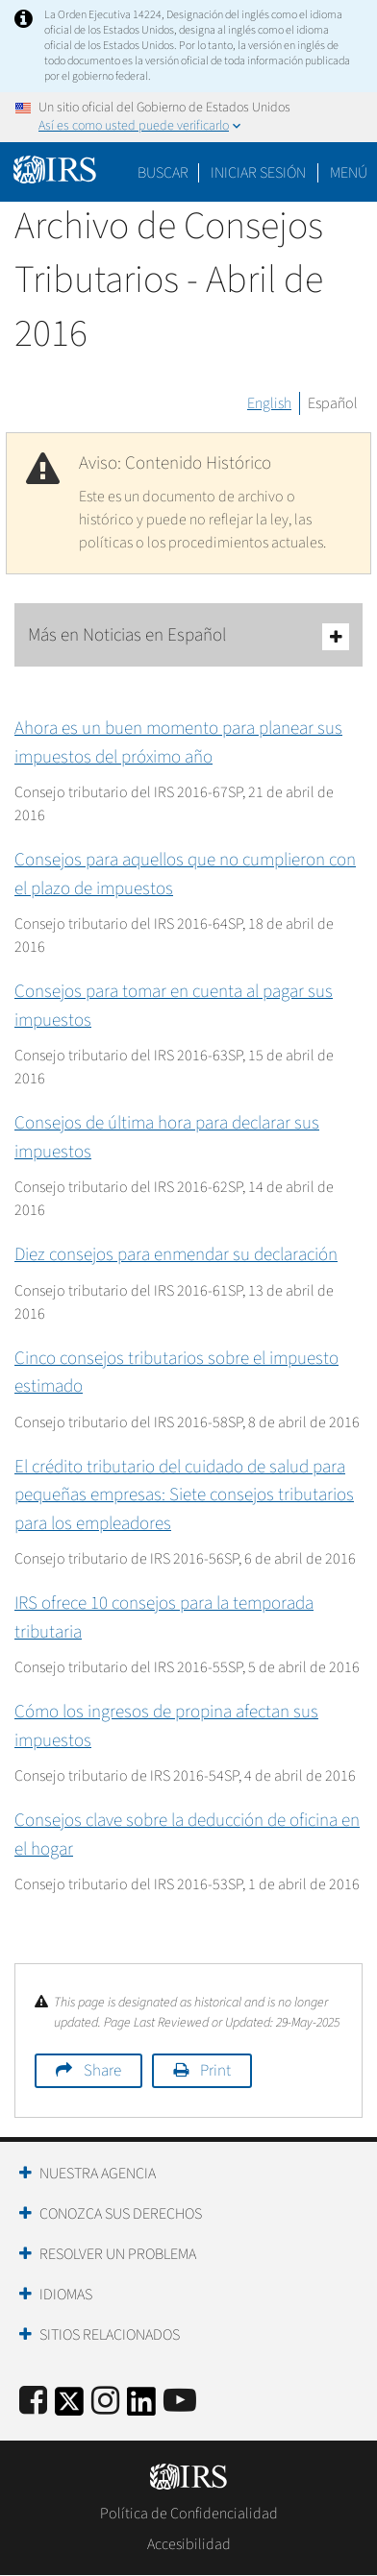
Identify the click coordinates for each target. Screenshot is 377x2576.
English (269, 403)
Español (333, 403)
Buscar (163, 172)
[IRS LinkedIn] (141, 2407)
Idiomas (65, 2294)
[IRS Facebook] (33, 2401)
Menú (348, 172)
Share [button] (102, 2070)
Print (215, 2070)
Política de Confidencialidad (189, 2513)
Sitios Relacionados (109, 2334)
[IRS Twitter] (69, 2407)
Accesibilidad (189, 2544)
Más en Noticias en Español (188, 636)
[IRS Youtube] (179, 2401)
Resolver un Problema (117, 2254)
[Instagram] (105, 2401)
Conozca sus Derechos (120, 2213)
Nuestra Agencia (97, 2173)
